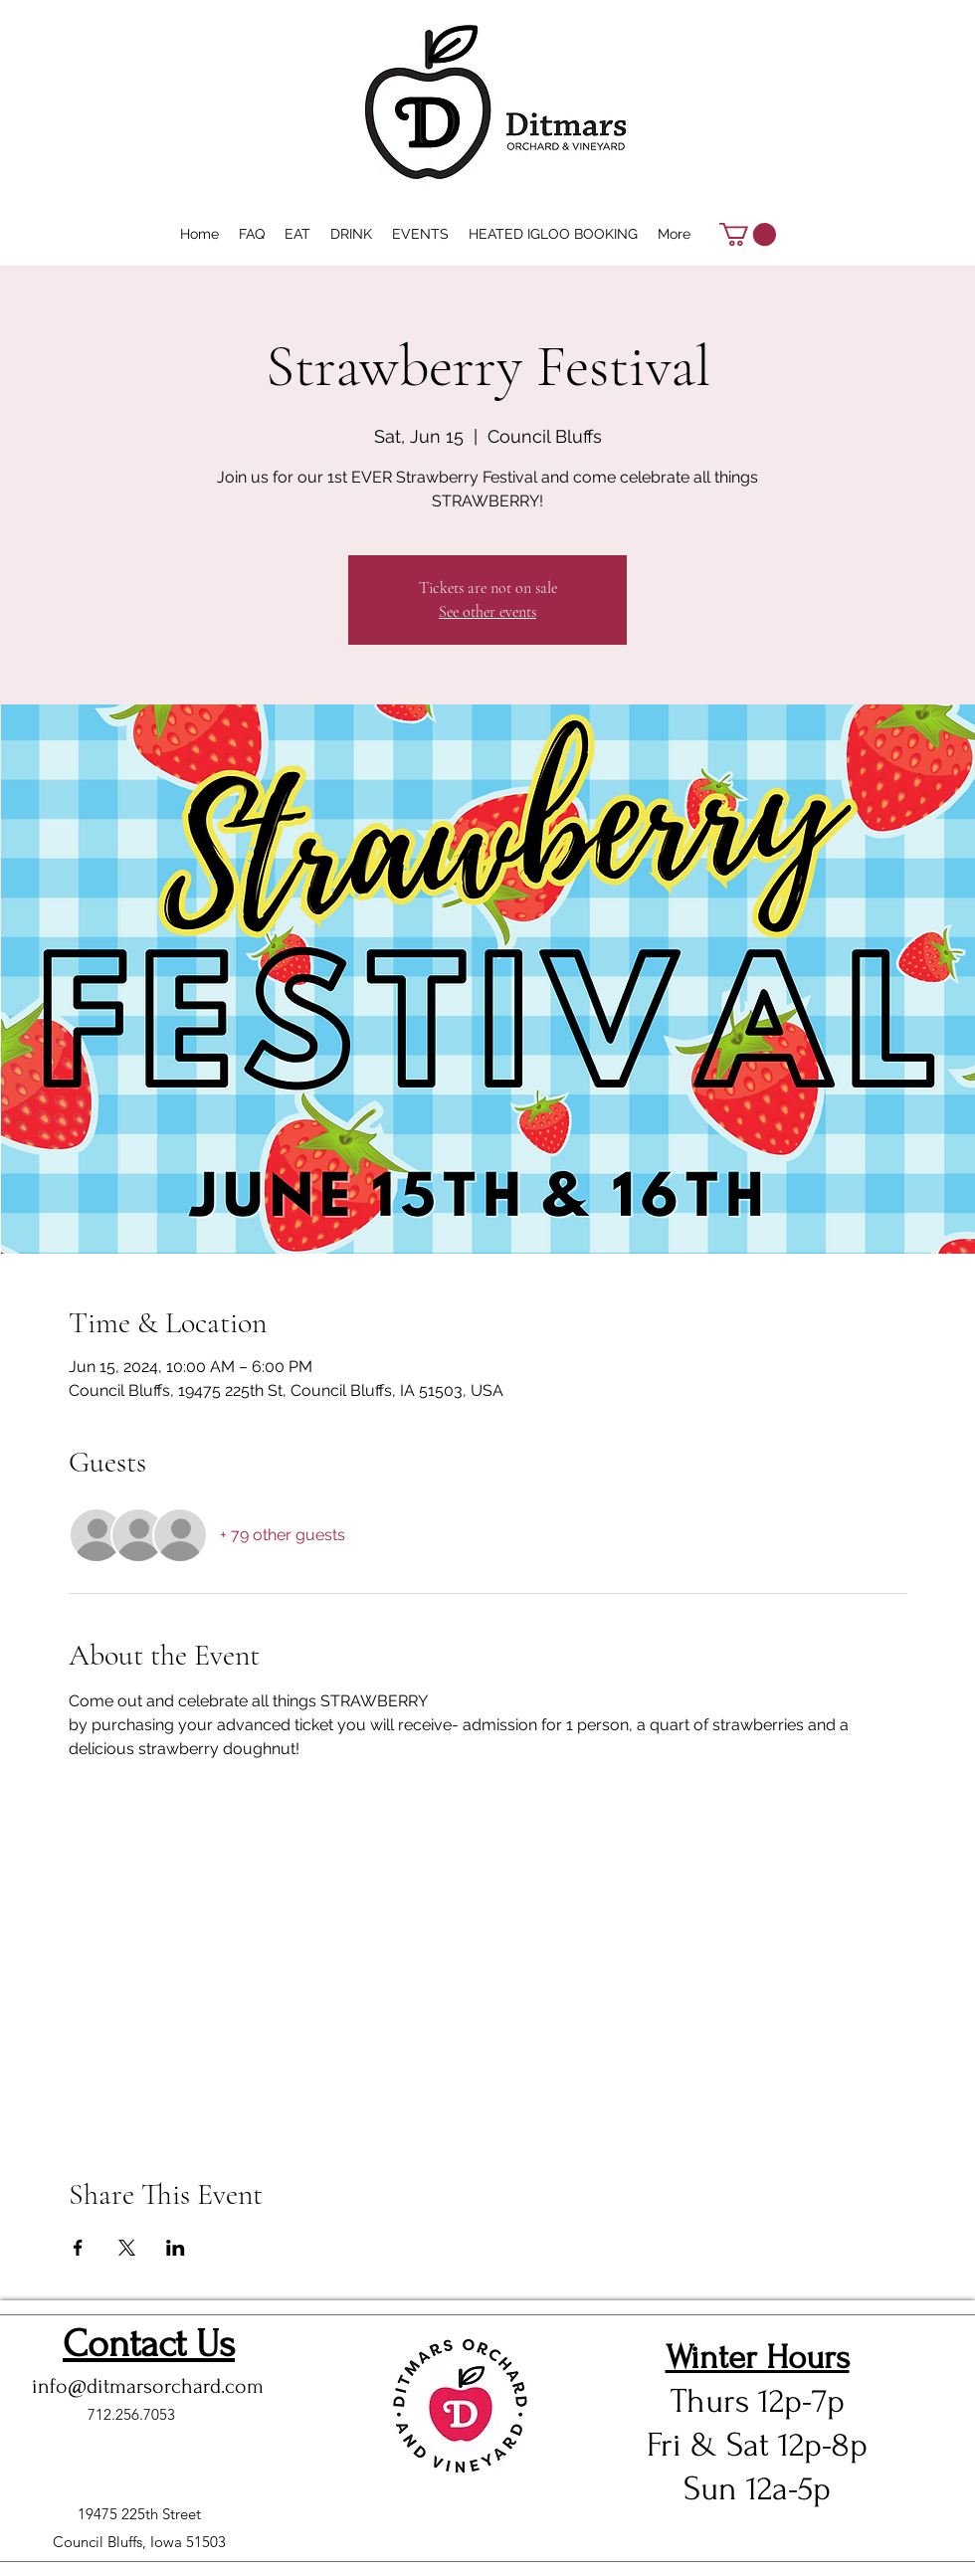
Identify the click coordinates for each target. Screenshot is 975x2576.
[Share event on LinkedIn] (175, 2248)
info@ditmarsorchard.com (148, 2386)
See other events (487, 612)
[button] (747, 234)
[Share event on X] (126, 2248)
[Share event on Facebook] (78, 2248)
